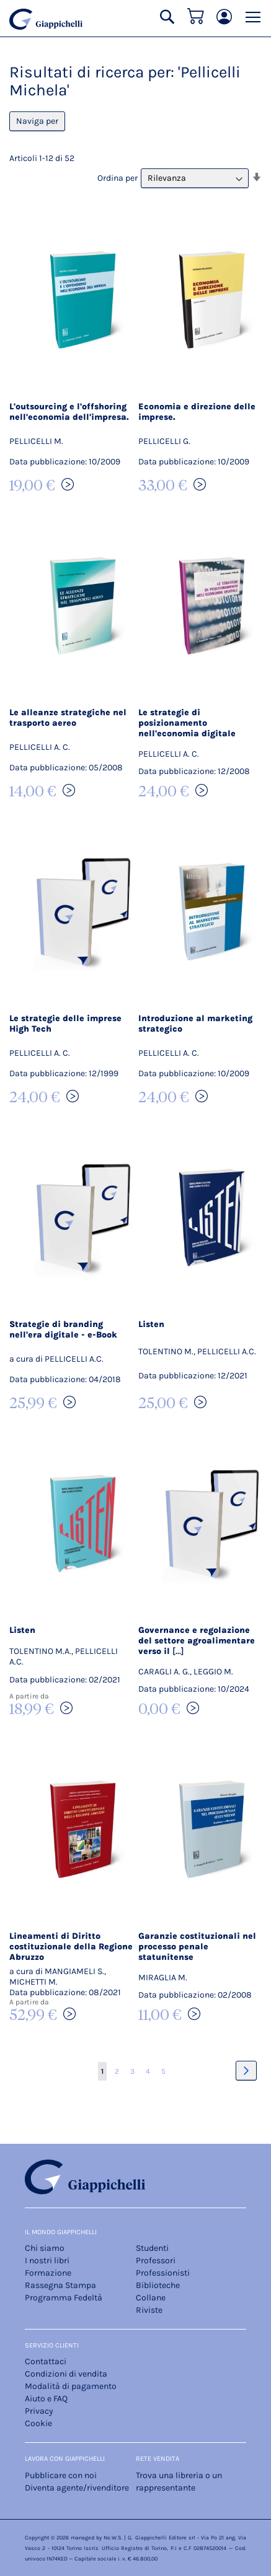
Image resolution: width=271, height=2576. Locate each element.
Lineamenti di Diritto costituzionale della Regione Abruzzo (71, 1946)
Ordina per (117, 178)
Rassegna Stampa (60, 2285)
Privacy (39, 2411)
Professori (155, 2260)
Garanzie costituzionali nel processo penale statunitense (197, 1946)
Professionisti (163, 2273)
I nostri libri (47, 2260)
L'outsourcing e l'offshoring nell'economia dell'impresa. (69, 411)
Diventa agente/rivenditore (77, 2487)
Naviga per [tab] (37, 121)
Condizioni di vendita (66, 2374)
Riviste (149, 2310)
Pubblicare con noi (61, 2475)
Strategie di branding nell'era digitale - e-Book (63, 1329)
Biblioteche (158, 2285)
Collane (151, 2297)
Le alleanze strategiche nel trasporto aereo (68, 717)
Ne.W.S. (113, 2538)
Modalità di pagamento (71, 2386)
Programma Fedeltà (63, 2297)
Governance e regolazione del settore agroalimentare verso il (196, 1640)
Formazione (48, 2273)
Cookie (38, 2423)
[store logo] (45, 19)
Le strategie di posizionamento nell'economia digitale (187, 723)
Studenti (152, 2248)
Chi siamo (44, 2248)
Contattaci (45, 2361)
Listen (151, 1324)
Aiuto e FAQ (46, 2398)
